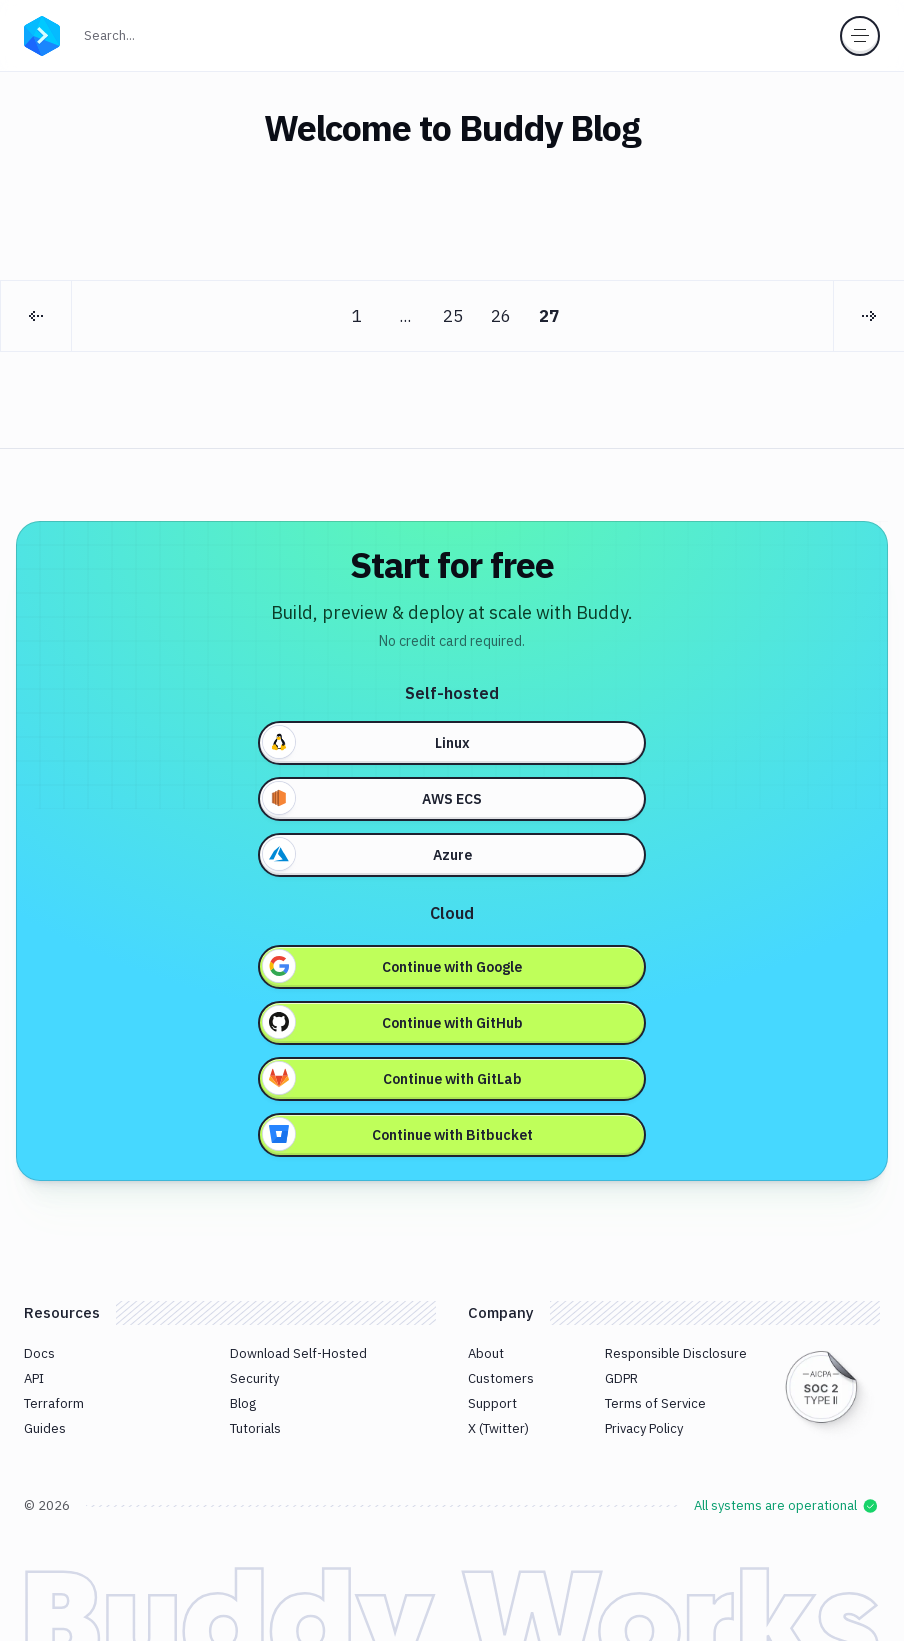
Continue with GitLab (392, 1078)
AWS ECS (372, 798)
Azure (367, 854)
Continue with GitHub (393, 1022)
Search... (153, 33)
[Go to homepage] (42, 34)
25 (453, 316)
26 (501, 316)
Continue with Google (392, 966)
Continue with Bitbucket (398, 1134)
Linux (366, 742)
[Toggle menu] (860, 36)
